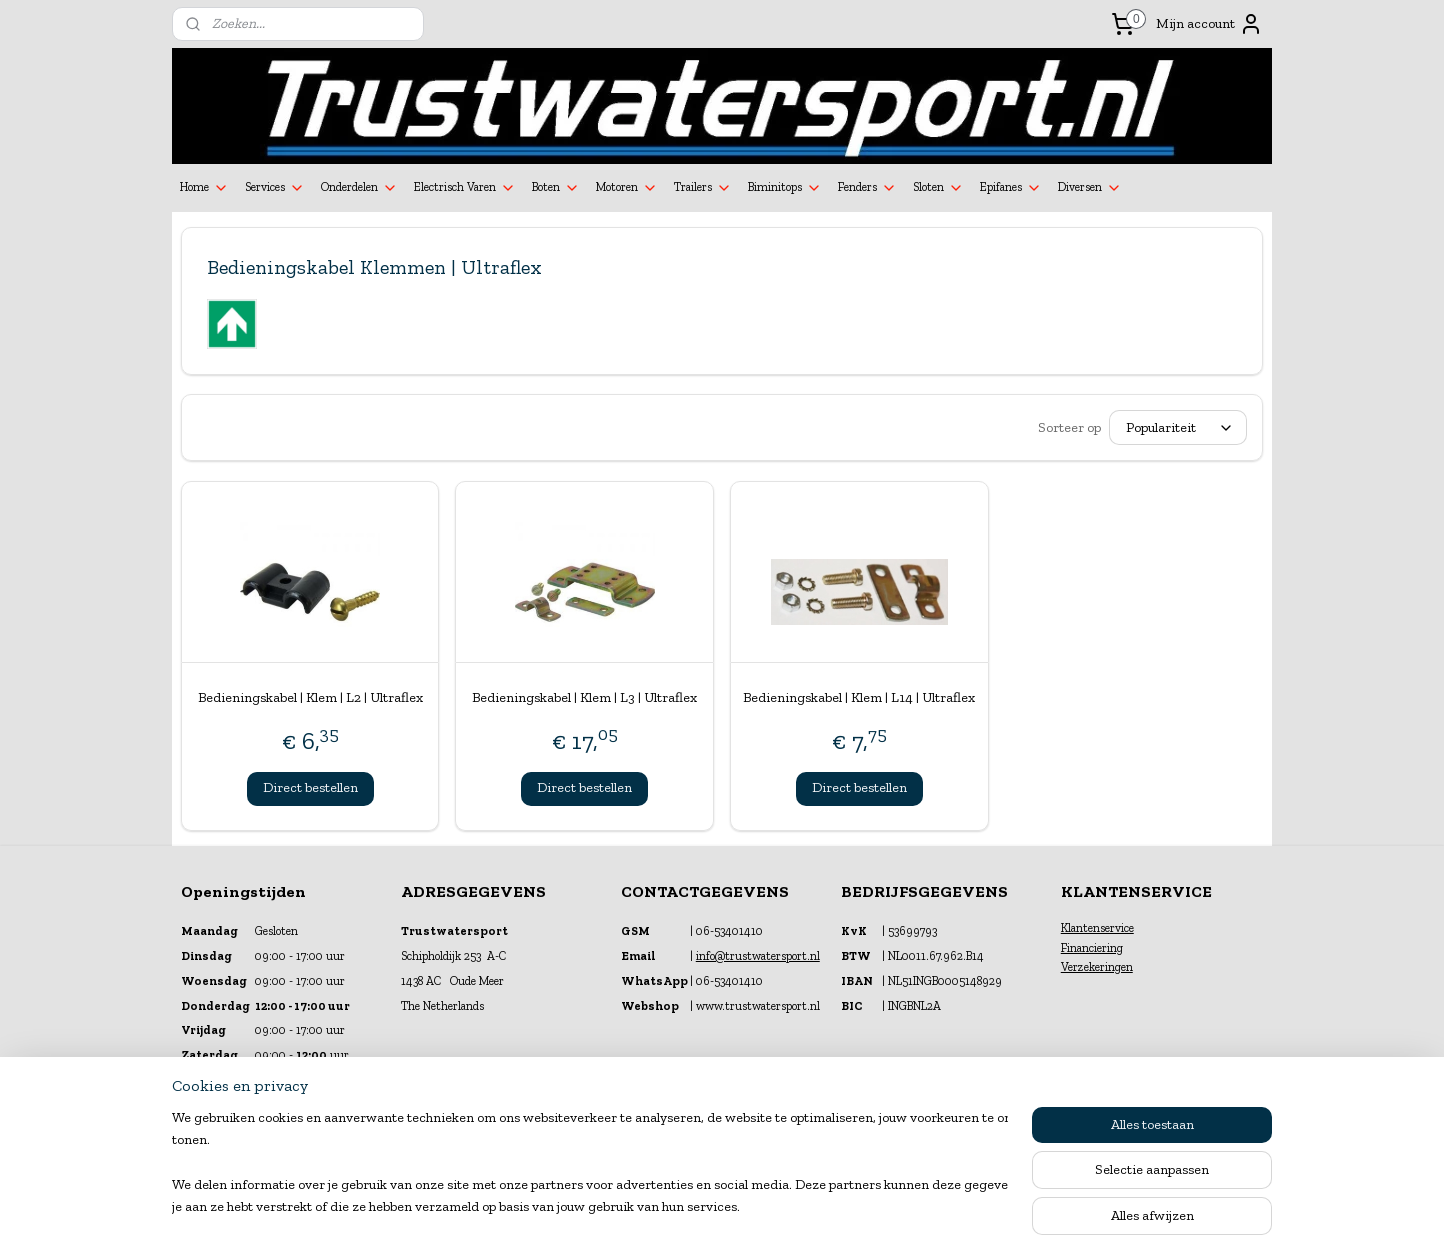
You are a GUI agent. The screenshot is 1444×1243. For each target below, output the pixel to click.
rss (704, 1206)
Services (275, 188)
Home (204, 188)
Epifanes (1011, 188)
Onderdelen (359, 188)
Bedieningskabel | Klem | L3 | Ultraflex (584, 697)
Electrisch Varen (465, 188)
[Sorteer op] (1178, 427)
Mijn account (1209, 24)
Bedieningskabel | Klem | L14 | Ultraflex (859, 697)
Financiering (1092, 948)
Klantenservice (1097, 928)
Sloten (938, 188)
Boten (556, 188)
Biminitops (785, 188)
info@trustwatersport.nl (758, 956)
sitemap (671, 1206)
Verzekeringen (1097, 967)
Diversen (1090, 188)
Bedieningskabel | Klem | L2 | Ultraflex (310, 697)
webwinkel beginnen (768, 1206)
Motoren (627, 188)
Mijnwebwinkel (919, 1206)
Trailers (703, 188)
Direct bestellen (310, 787)
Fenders (867, 188)
